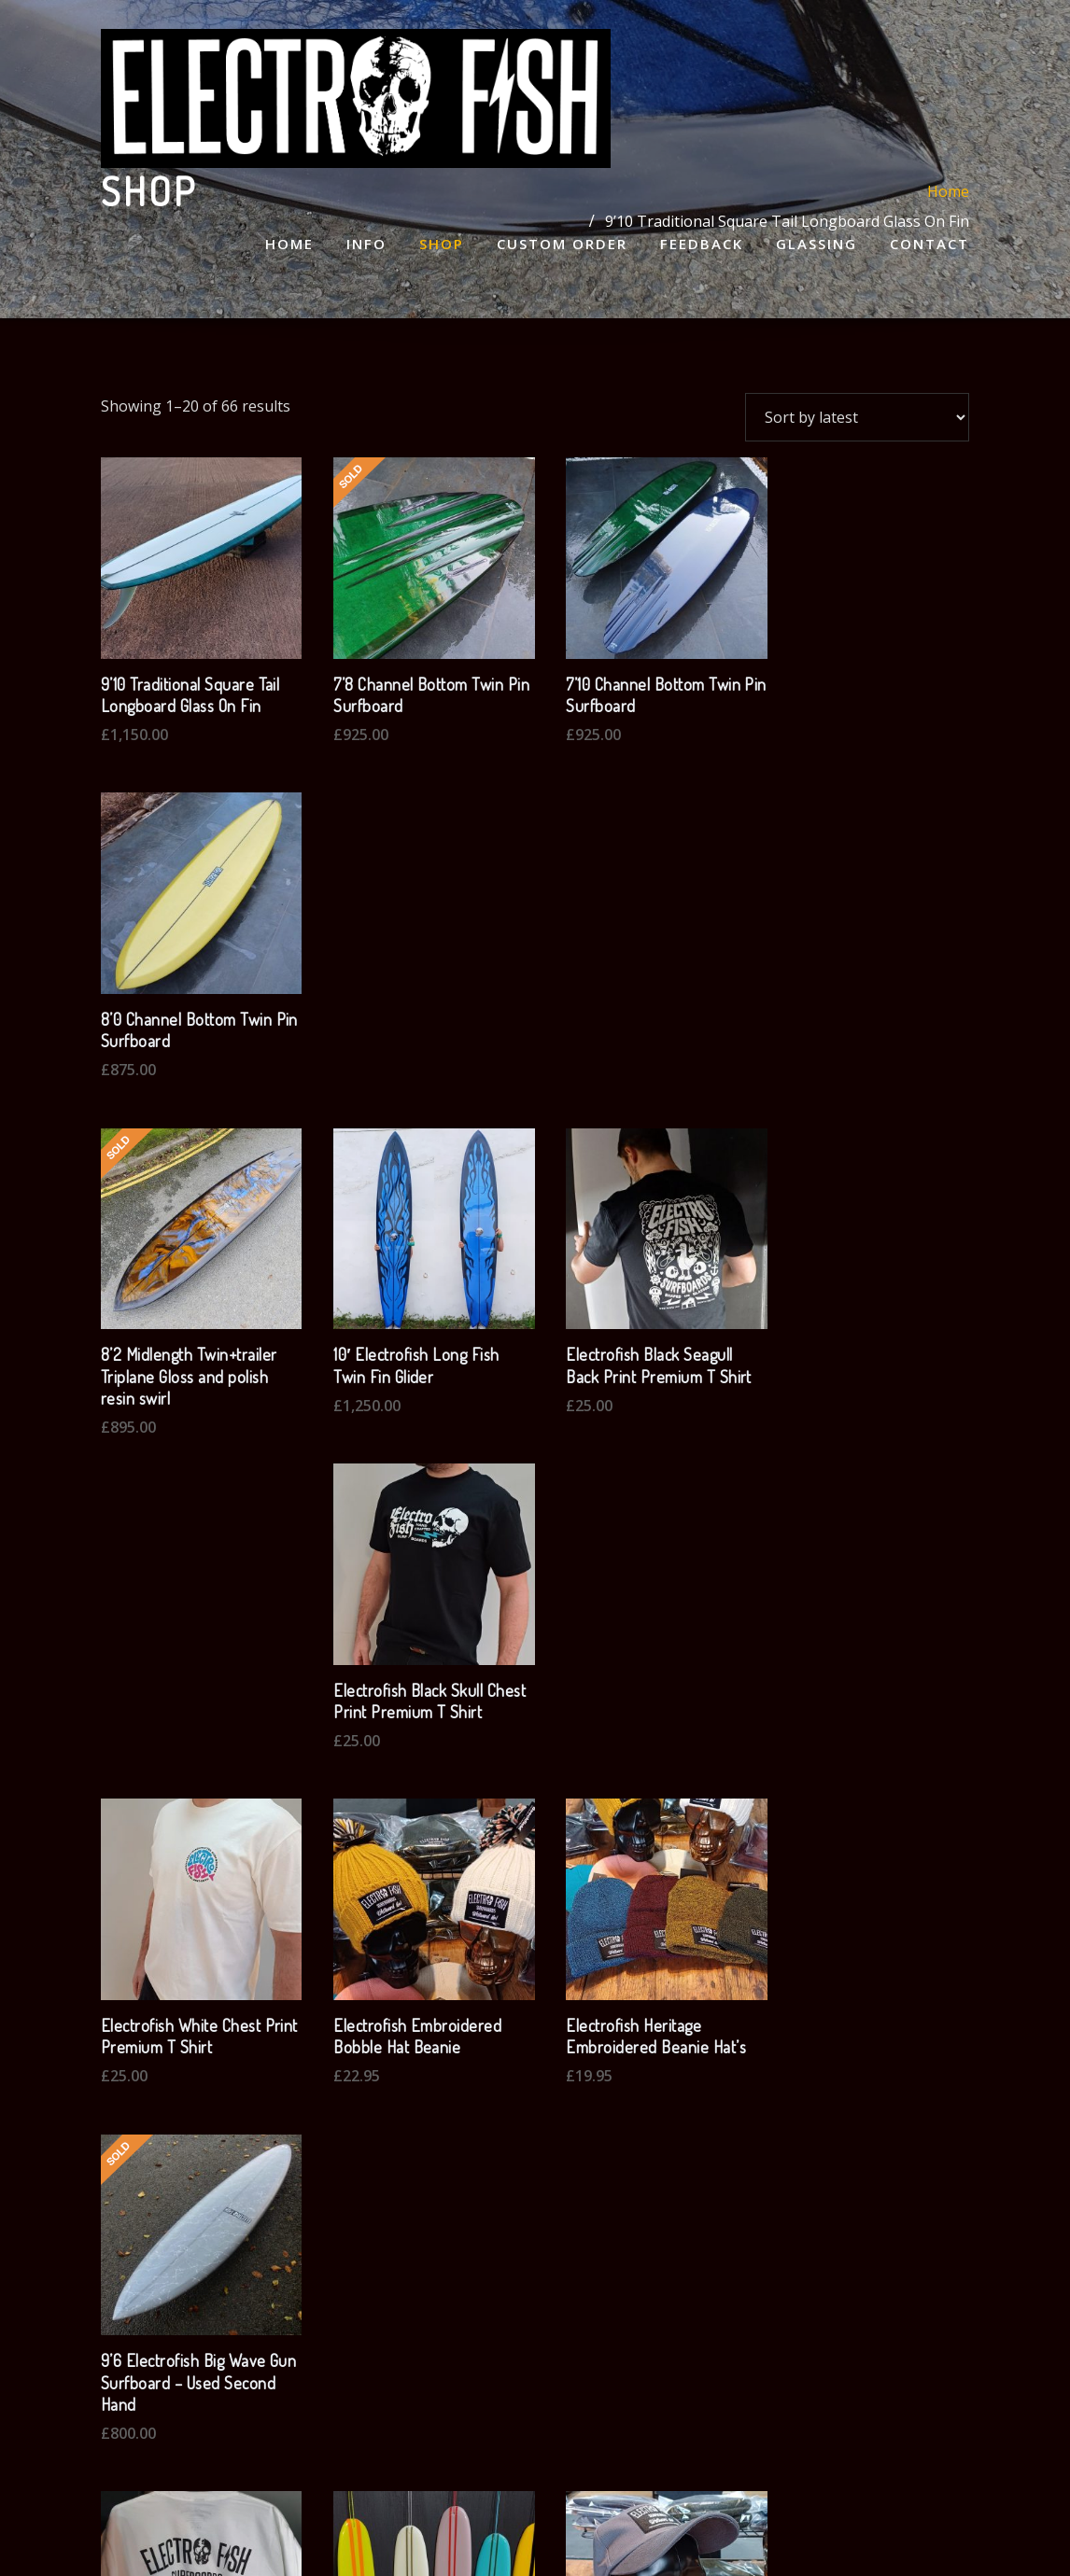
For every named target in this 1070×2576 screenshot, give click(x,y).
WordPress (529, 2534)
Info (366, 246)
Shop (441, 246)
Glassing (816, 246)
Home (289, 246)
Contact (929, 246)
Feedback (701, 246)
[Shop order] (857, 417)
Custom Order (562, 246)
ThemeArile (757, 2534)
